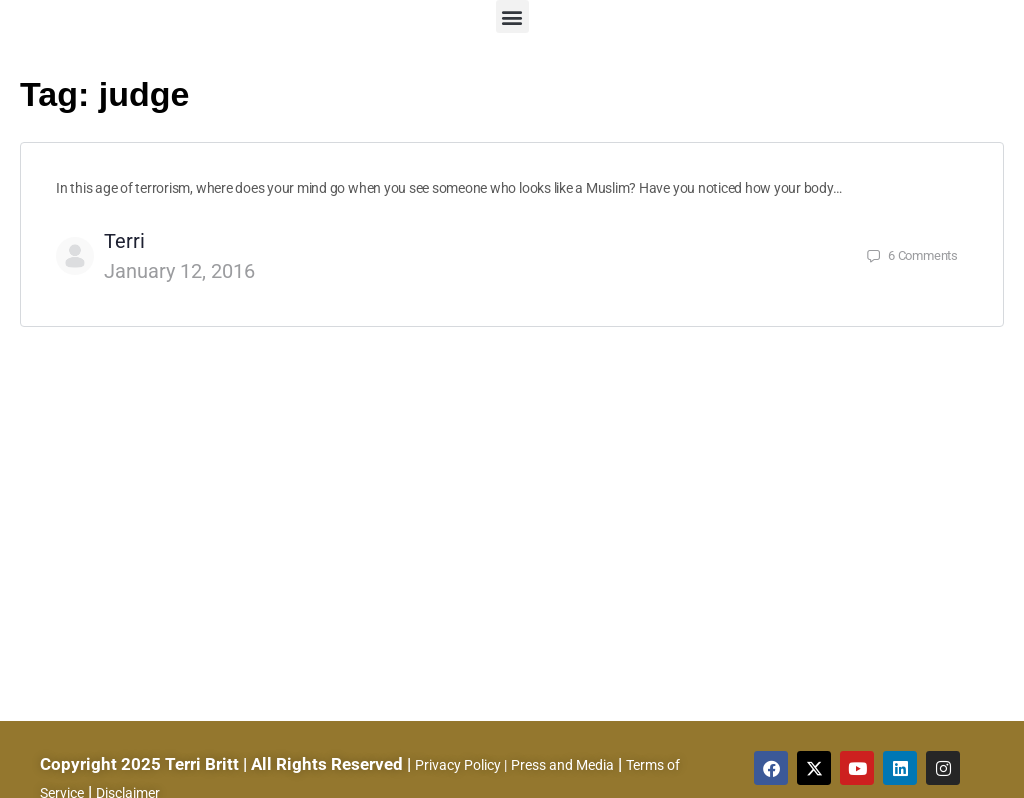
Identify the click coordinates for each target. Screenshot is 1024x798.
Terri (124, 241)
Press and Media (562, 765)
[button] (512, 16)
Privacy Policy (458, 765)
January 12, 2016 (179, 271)
